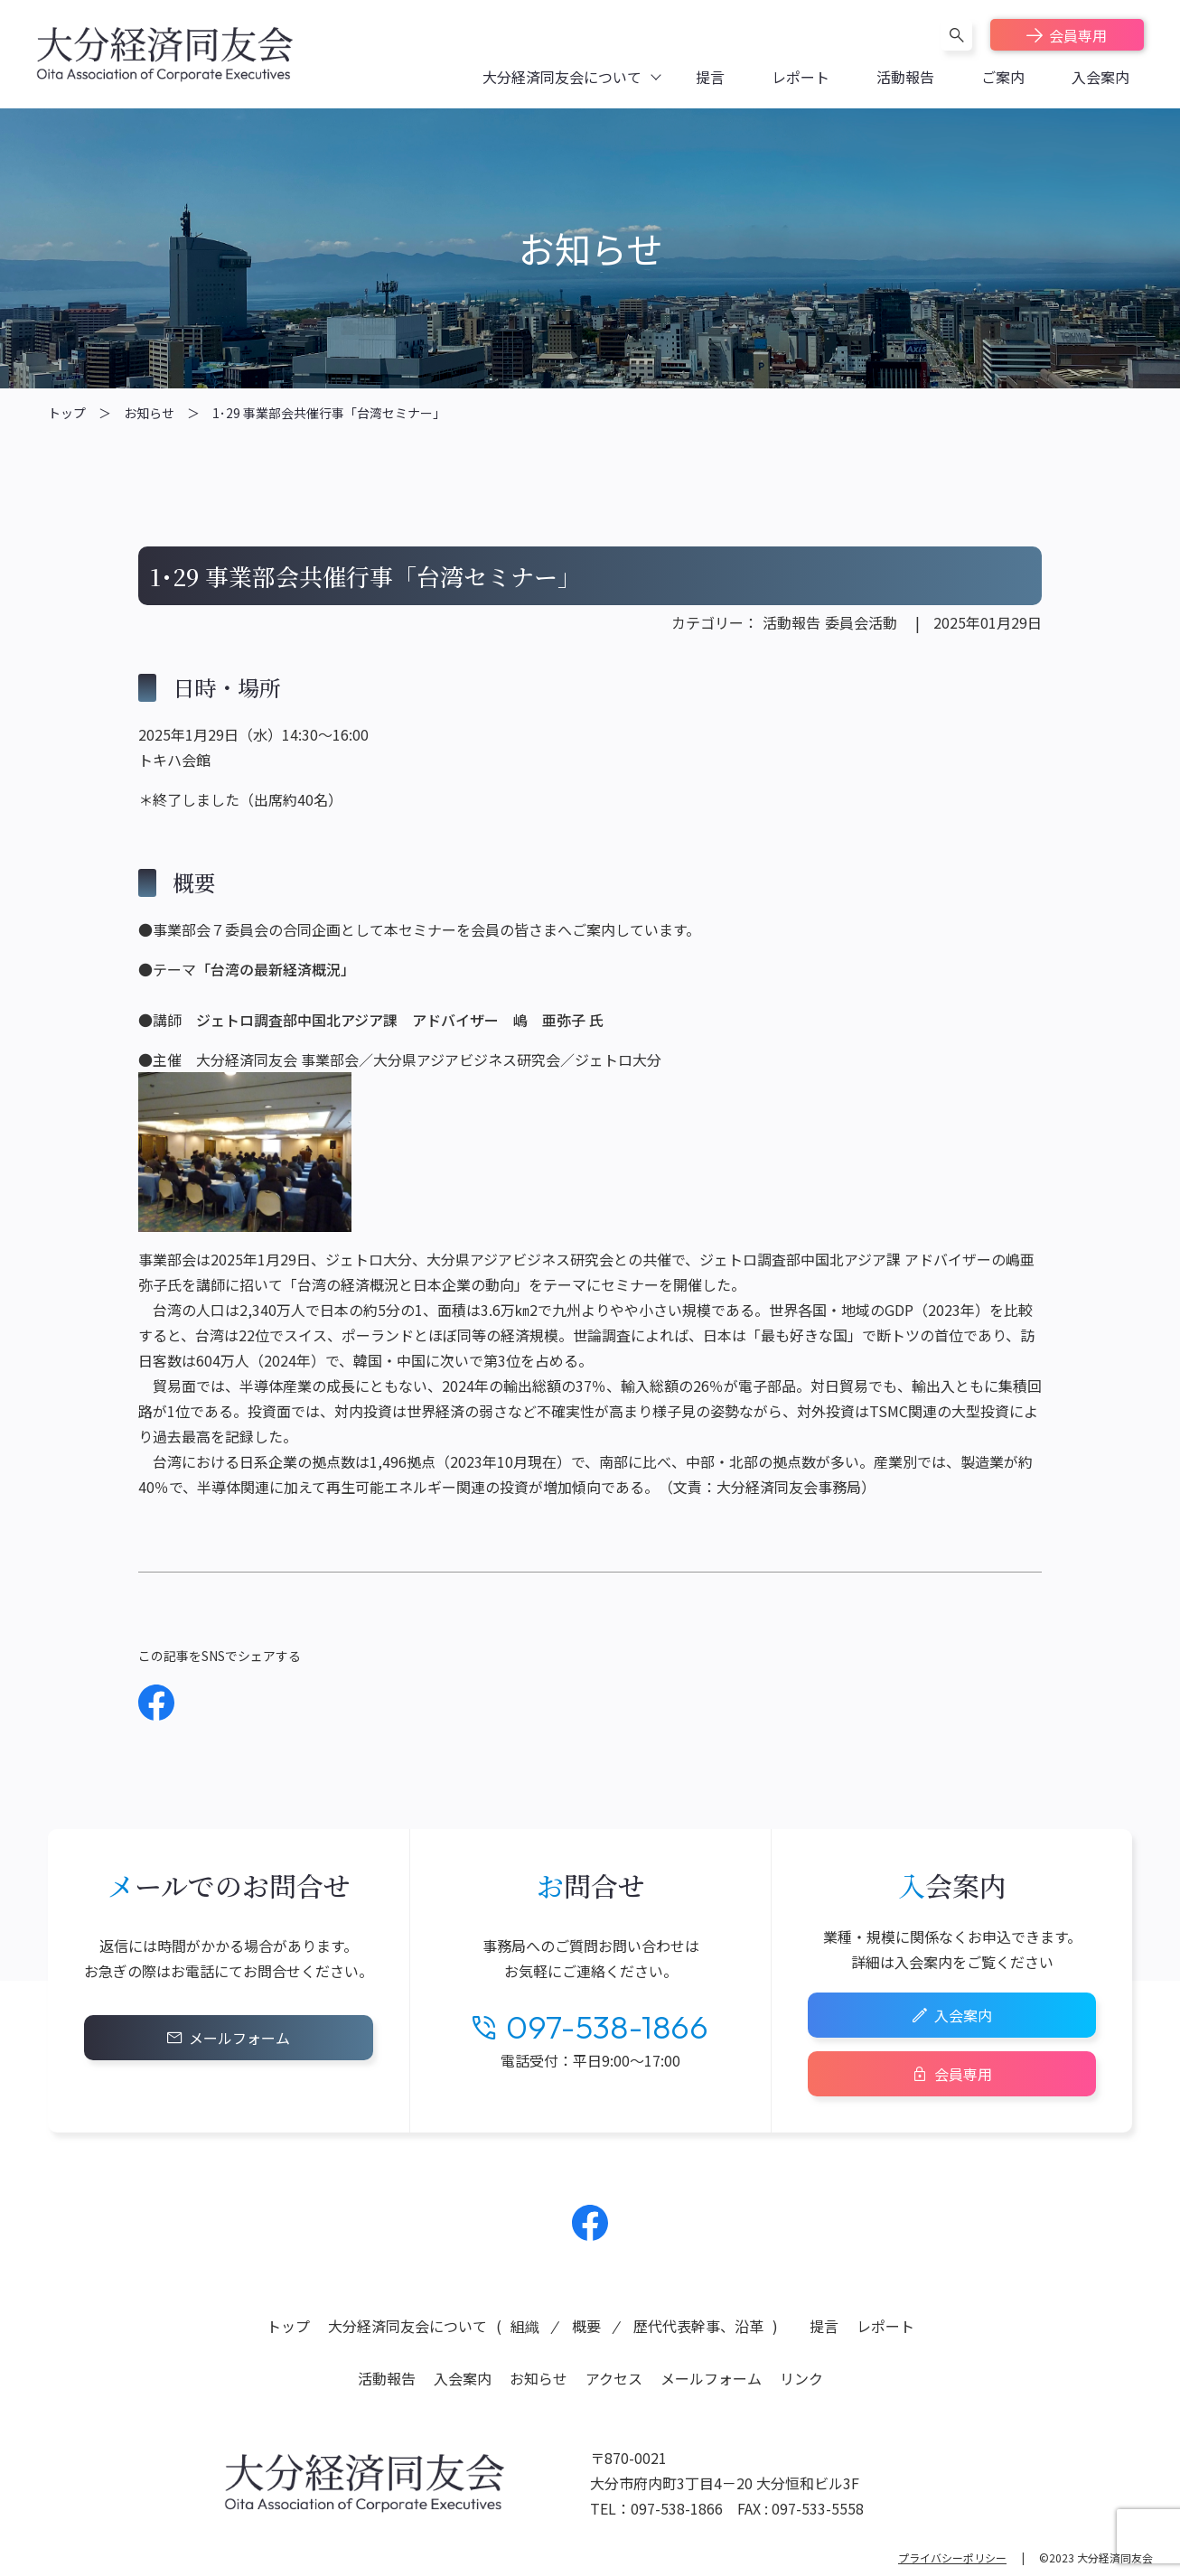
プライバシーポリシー (952, 2557)
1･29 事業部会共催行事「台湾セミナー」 (328, 413)
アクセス (613, 2378)
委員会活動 (861, 622)
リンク (801, 2378)
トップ (67, 413)
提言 (824, 2326)
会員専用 (1078, 35)
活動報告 (791, 622)
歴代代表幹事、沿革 (698, 2326)
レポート (885, 2326)
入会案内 (963, 2015)
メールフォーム (239, 2038)
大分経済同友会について (407, 2326)
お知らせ (149, 413)
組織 (524, 2326)
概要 (586, 2326)
